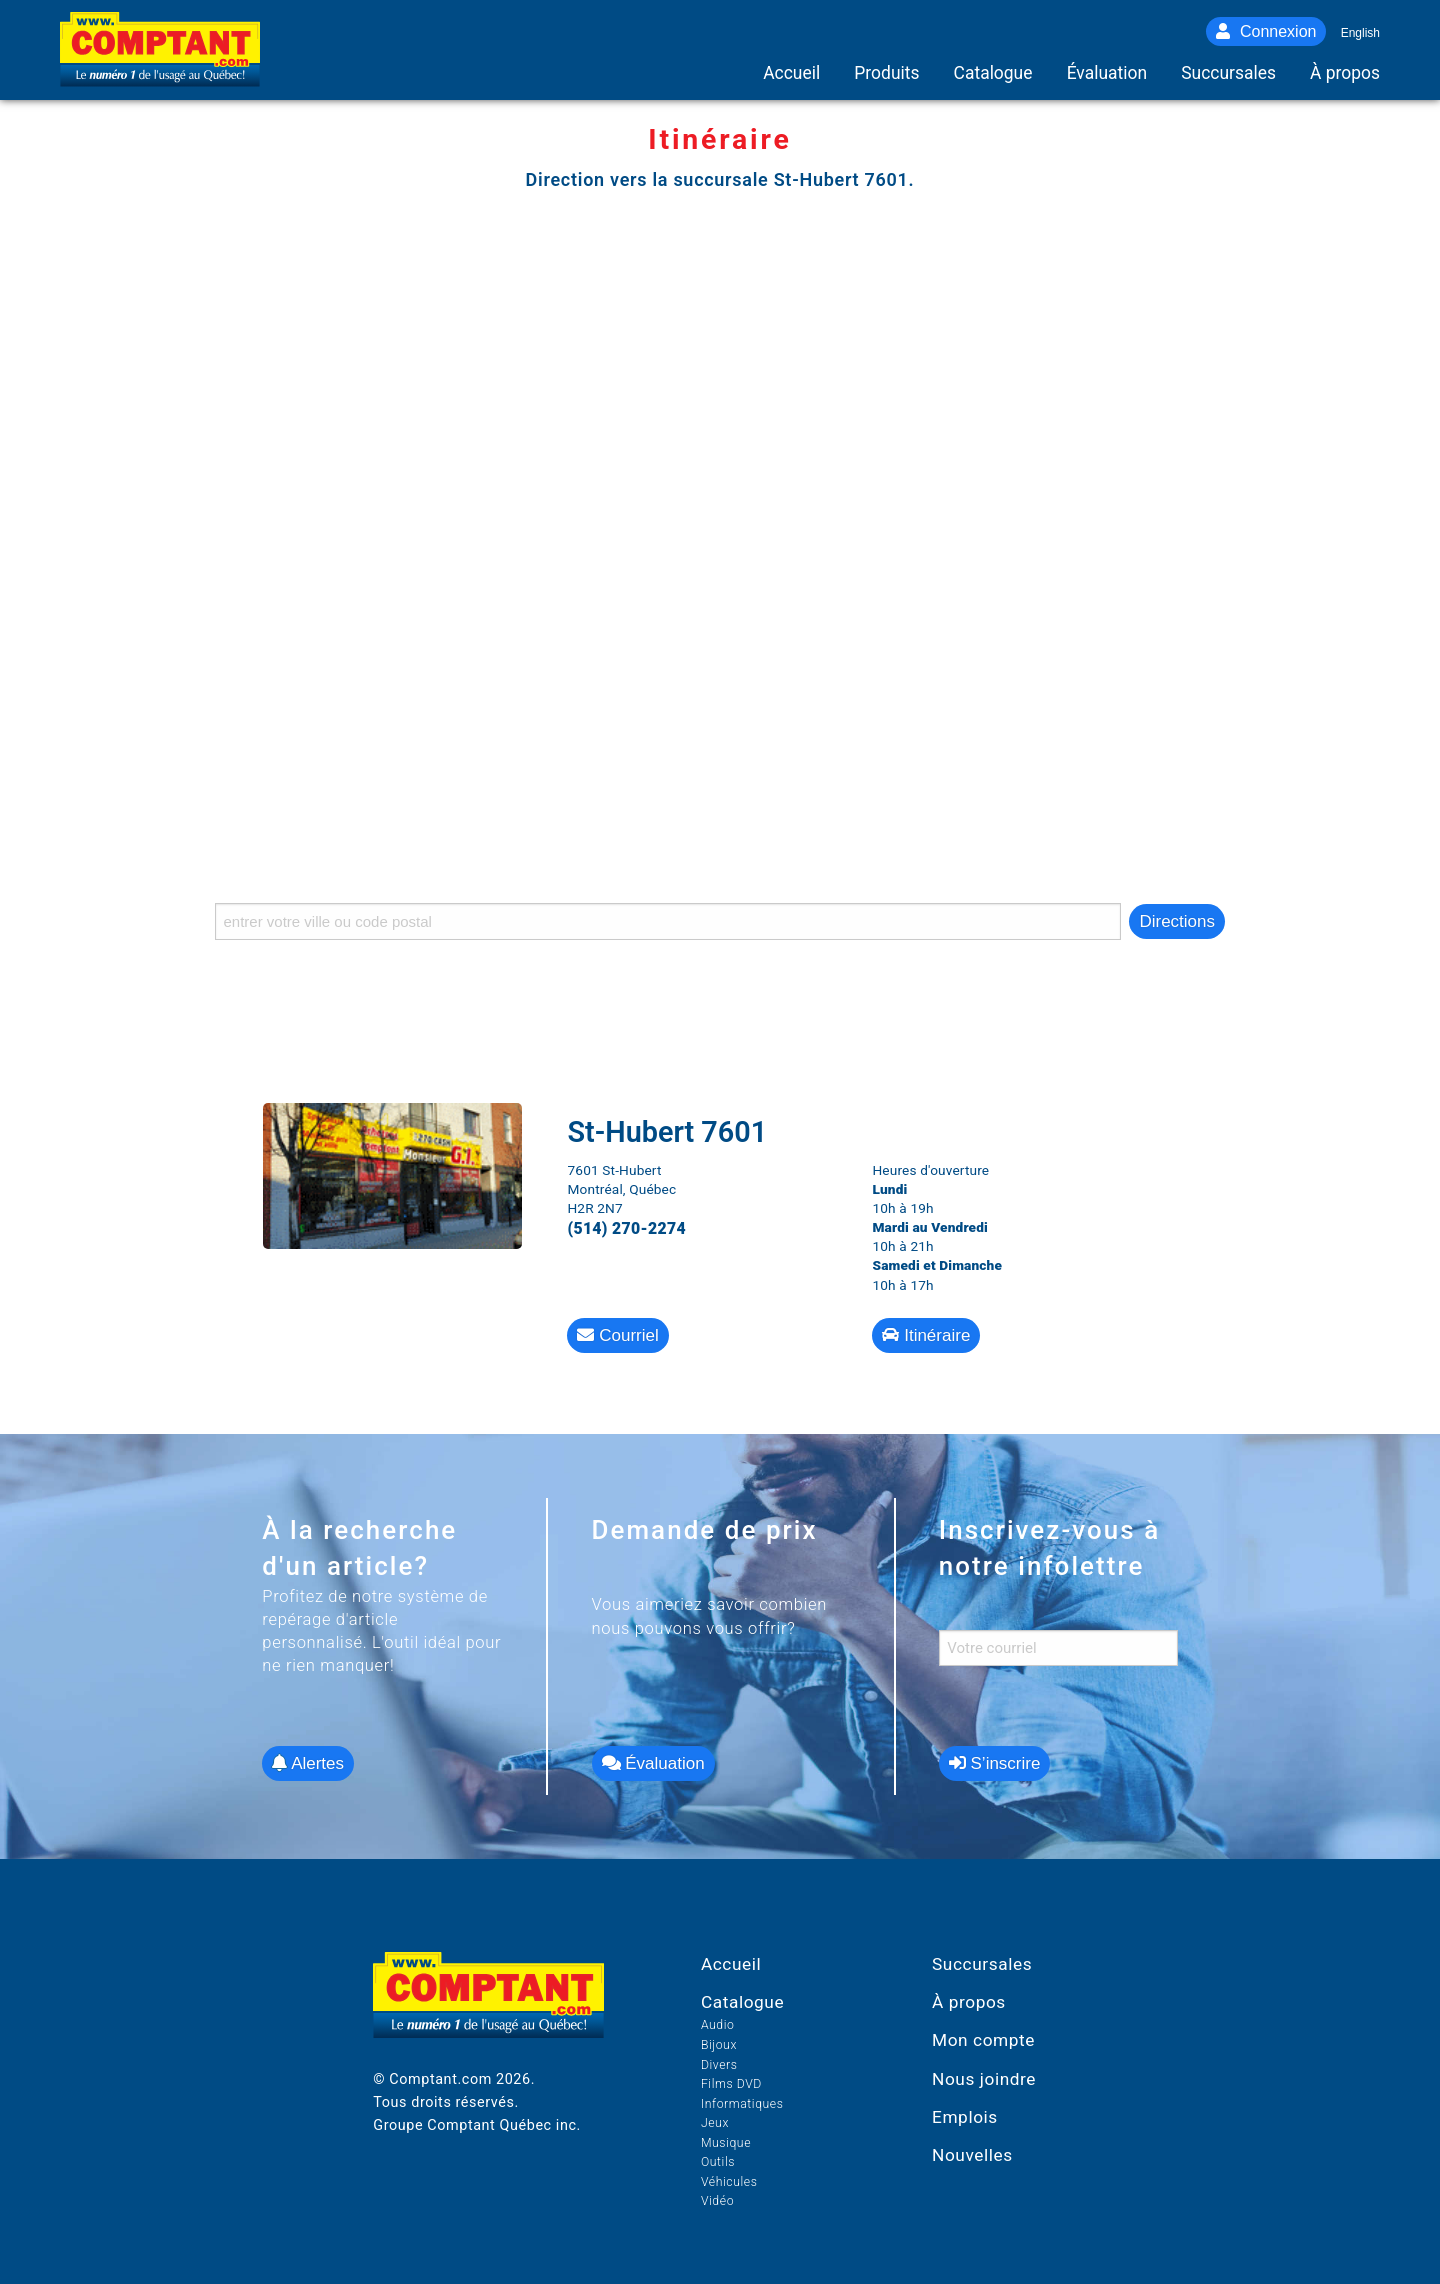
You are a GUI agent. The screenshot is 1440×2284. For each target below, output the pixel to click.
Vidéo (717, 2201)
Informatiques (742, 2104)
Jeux (715, 2123)
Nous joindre (984, 2079)
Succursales (982, 1964)
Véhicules (729, 2182)
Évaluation (653, 1763)
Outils (718, 2162)
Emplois (965, 2117)
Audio (718, 2025)
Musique (726, 2143)
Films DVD (731, 2084)
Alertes (308, 1763)
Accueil (731, 1964)
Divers (719, 2065)
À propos (969, 2002)
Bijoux (719, 2045)
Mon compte (983, 2040)
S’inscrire (995, 1763)
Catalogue (742, 2002)
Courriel (617, 1335)
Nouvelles (972, 2155)
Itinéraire (926, 1335)
